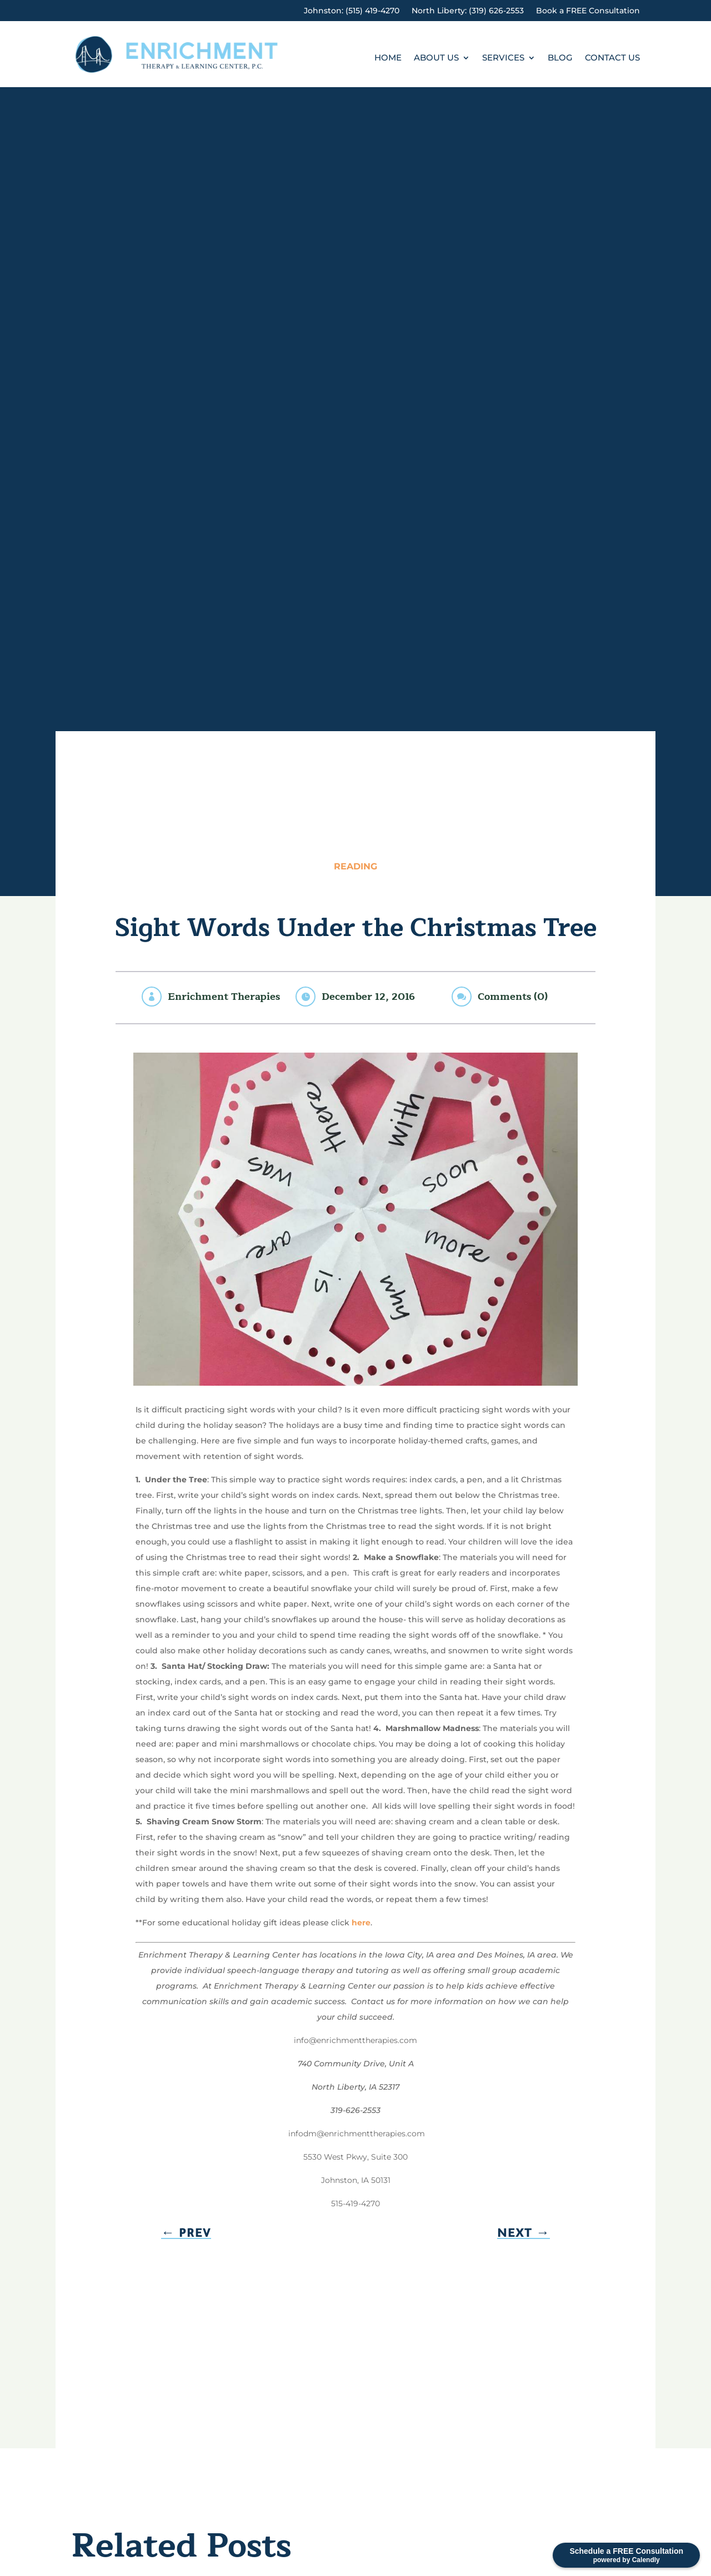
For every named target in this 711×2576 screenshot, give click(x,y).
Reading (355, 866)
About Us (436, 58)
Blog (560, 58)
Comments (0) (513, 996)
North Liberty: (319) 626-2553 (468, 11)
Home (388, 58)
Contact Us (612, 58)
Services (503, 58)
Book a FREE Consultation (588, 11)
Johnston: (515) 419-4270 (351, 11)
